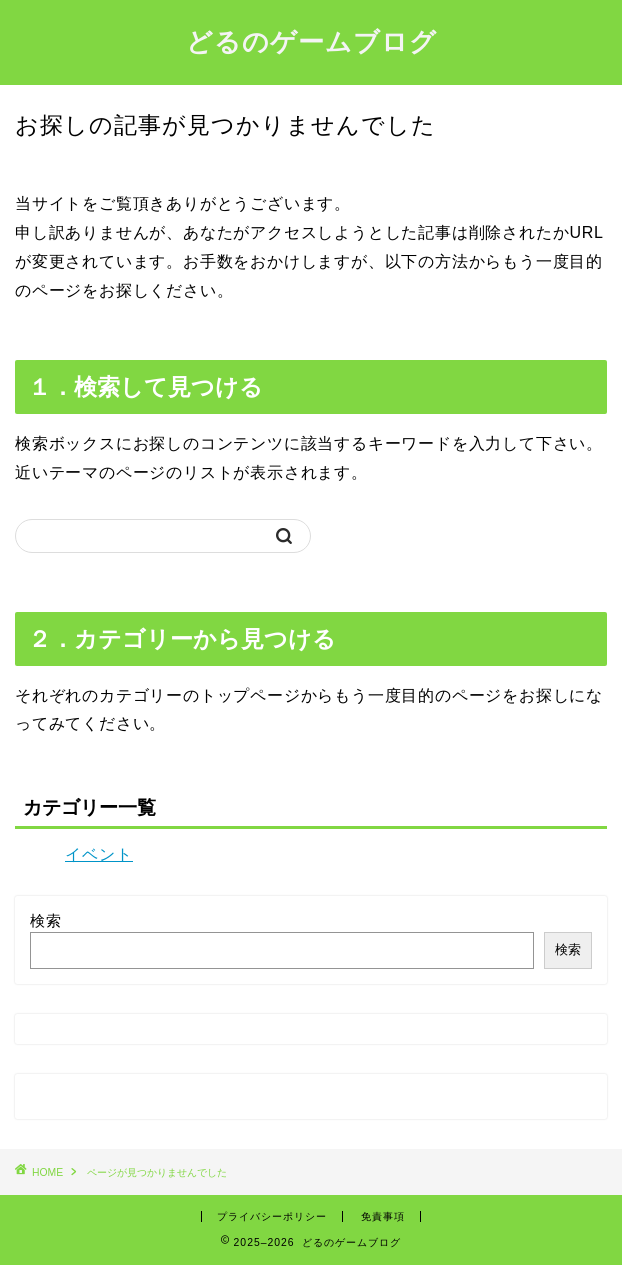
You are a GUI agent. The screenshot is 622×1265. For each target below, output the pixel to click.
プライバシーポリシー (272, 1216)
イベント (99, 854)
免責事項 (383, 1216)
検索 (46, 920)
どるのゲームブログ (311, 41)
